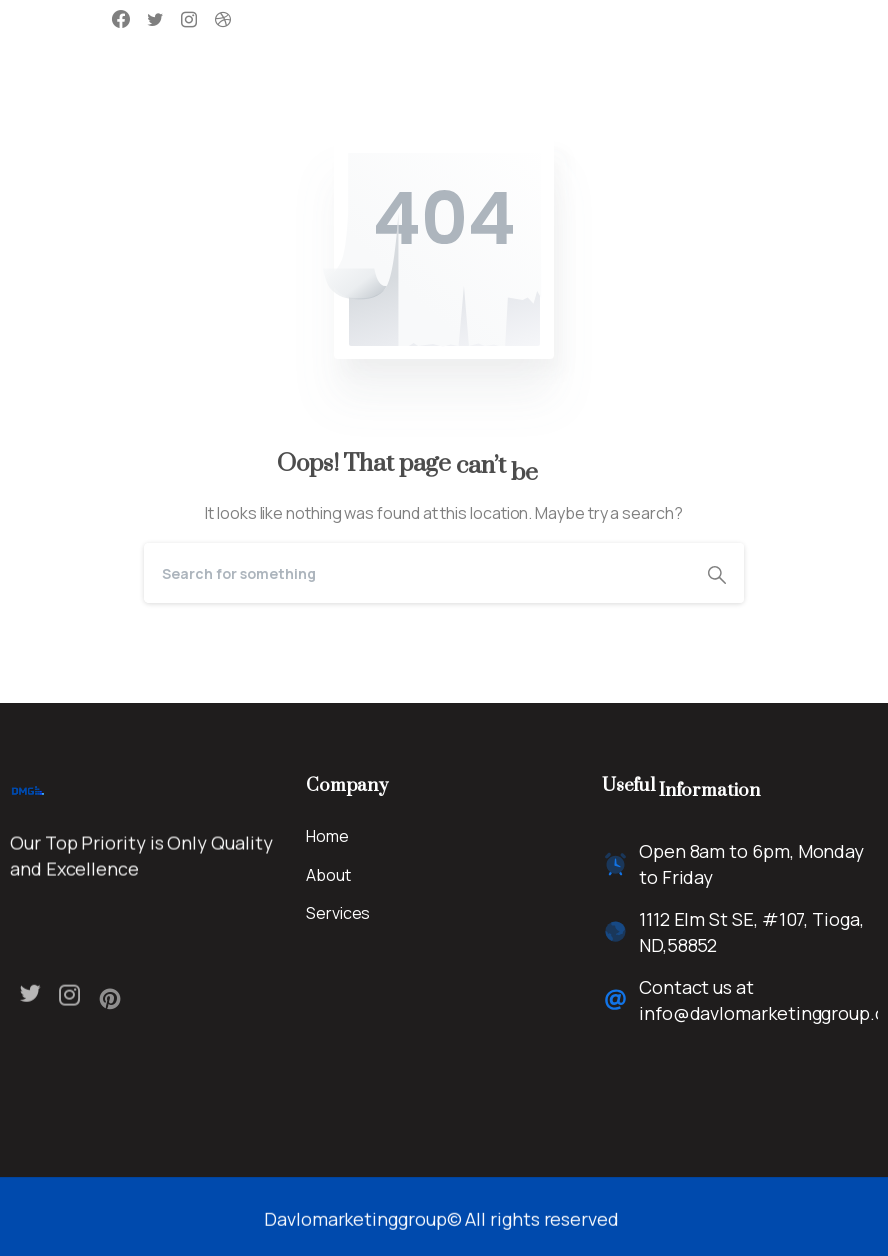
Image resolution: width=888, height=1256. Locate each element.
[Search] (417, 573)
